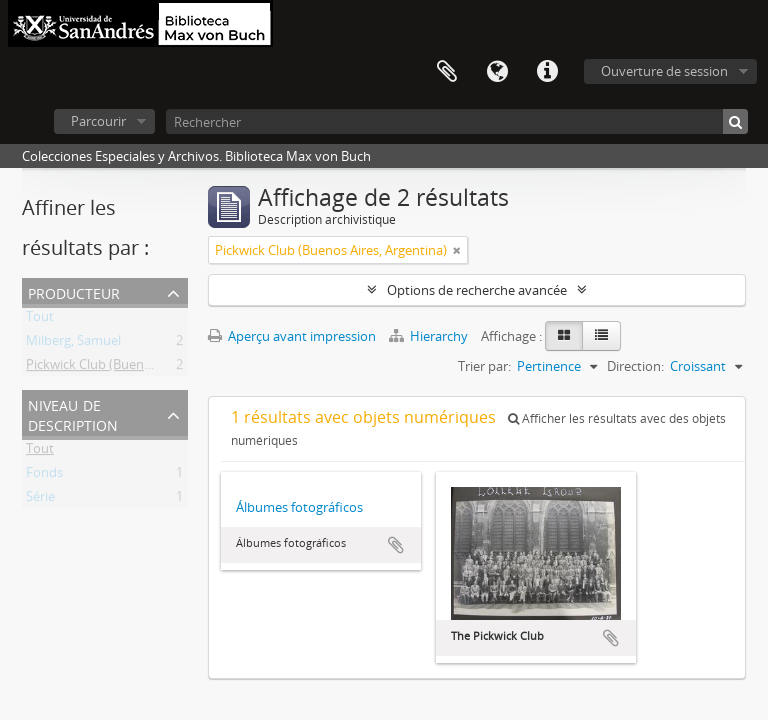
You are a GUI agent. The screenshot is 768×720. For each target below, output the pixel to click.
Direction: (635, 366)
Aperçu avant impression (292, 336)
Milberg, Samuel (73, 344)
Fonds (44, 476)
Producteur (74, 291)
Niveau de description (73, 413)
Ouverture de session (664, 71)
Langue (497, 72)
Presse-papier (447, 72)
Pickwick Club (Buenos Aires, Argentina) (142, 368)
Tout (40, 320)
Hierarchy (430, 336)
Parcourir (98, 121)
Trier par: (484, 366)
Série (40, 500)
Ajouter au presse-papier (396, 545)
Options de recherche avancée (477, 290)
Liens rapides (547, 72)
